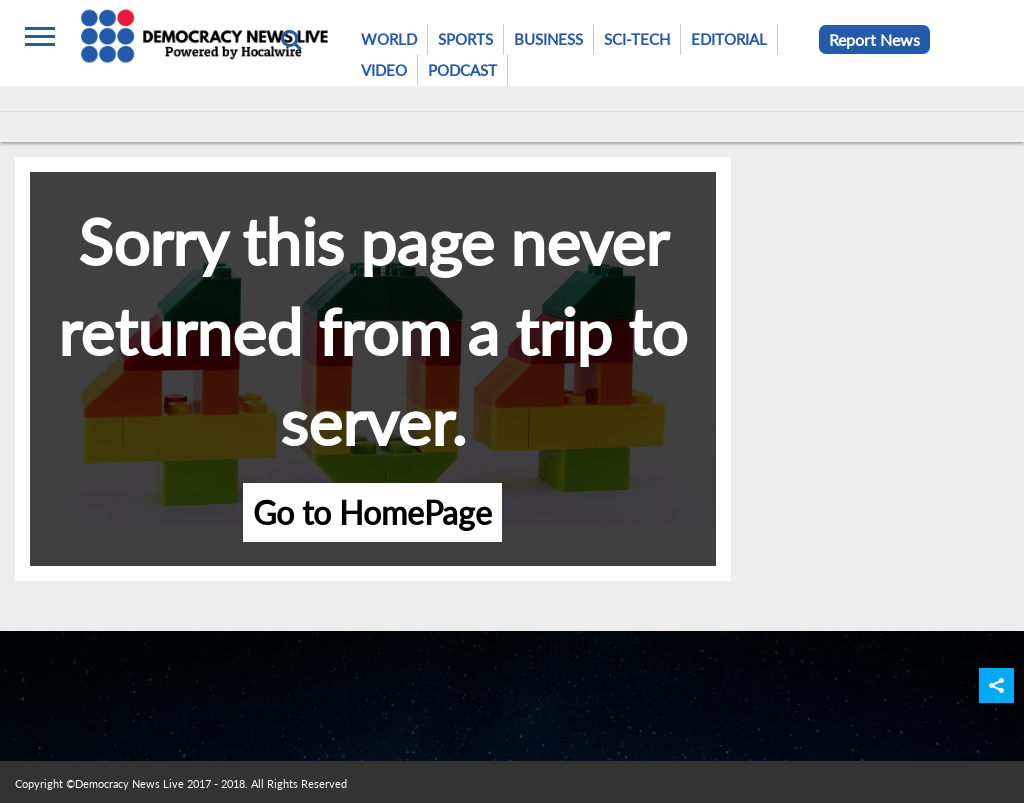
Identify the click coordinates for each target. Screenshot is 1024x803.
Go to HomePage (372, 512)
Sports (465, 39)
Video (384, 70)
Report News (874, 39)
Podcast (462, 70)
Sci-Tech (637, 39)
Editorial (729, 39)
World (389, 39)
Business (548, 39)
